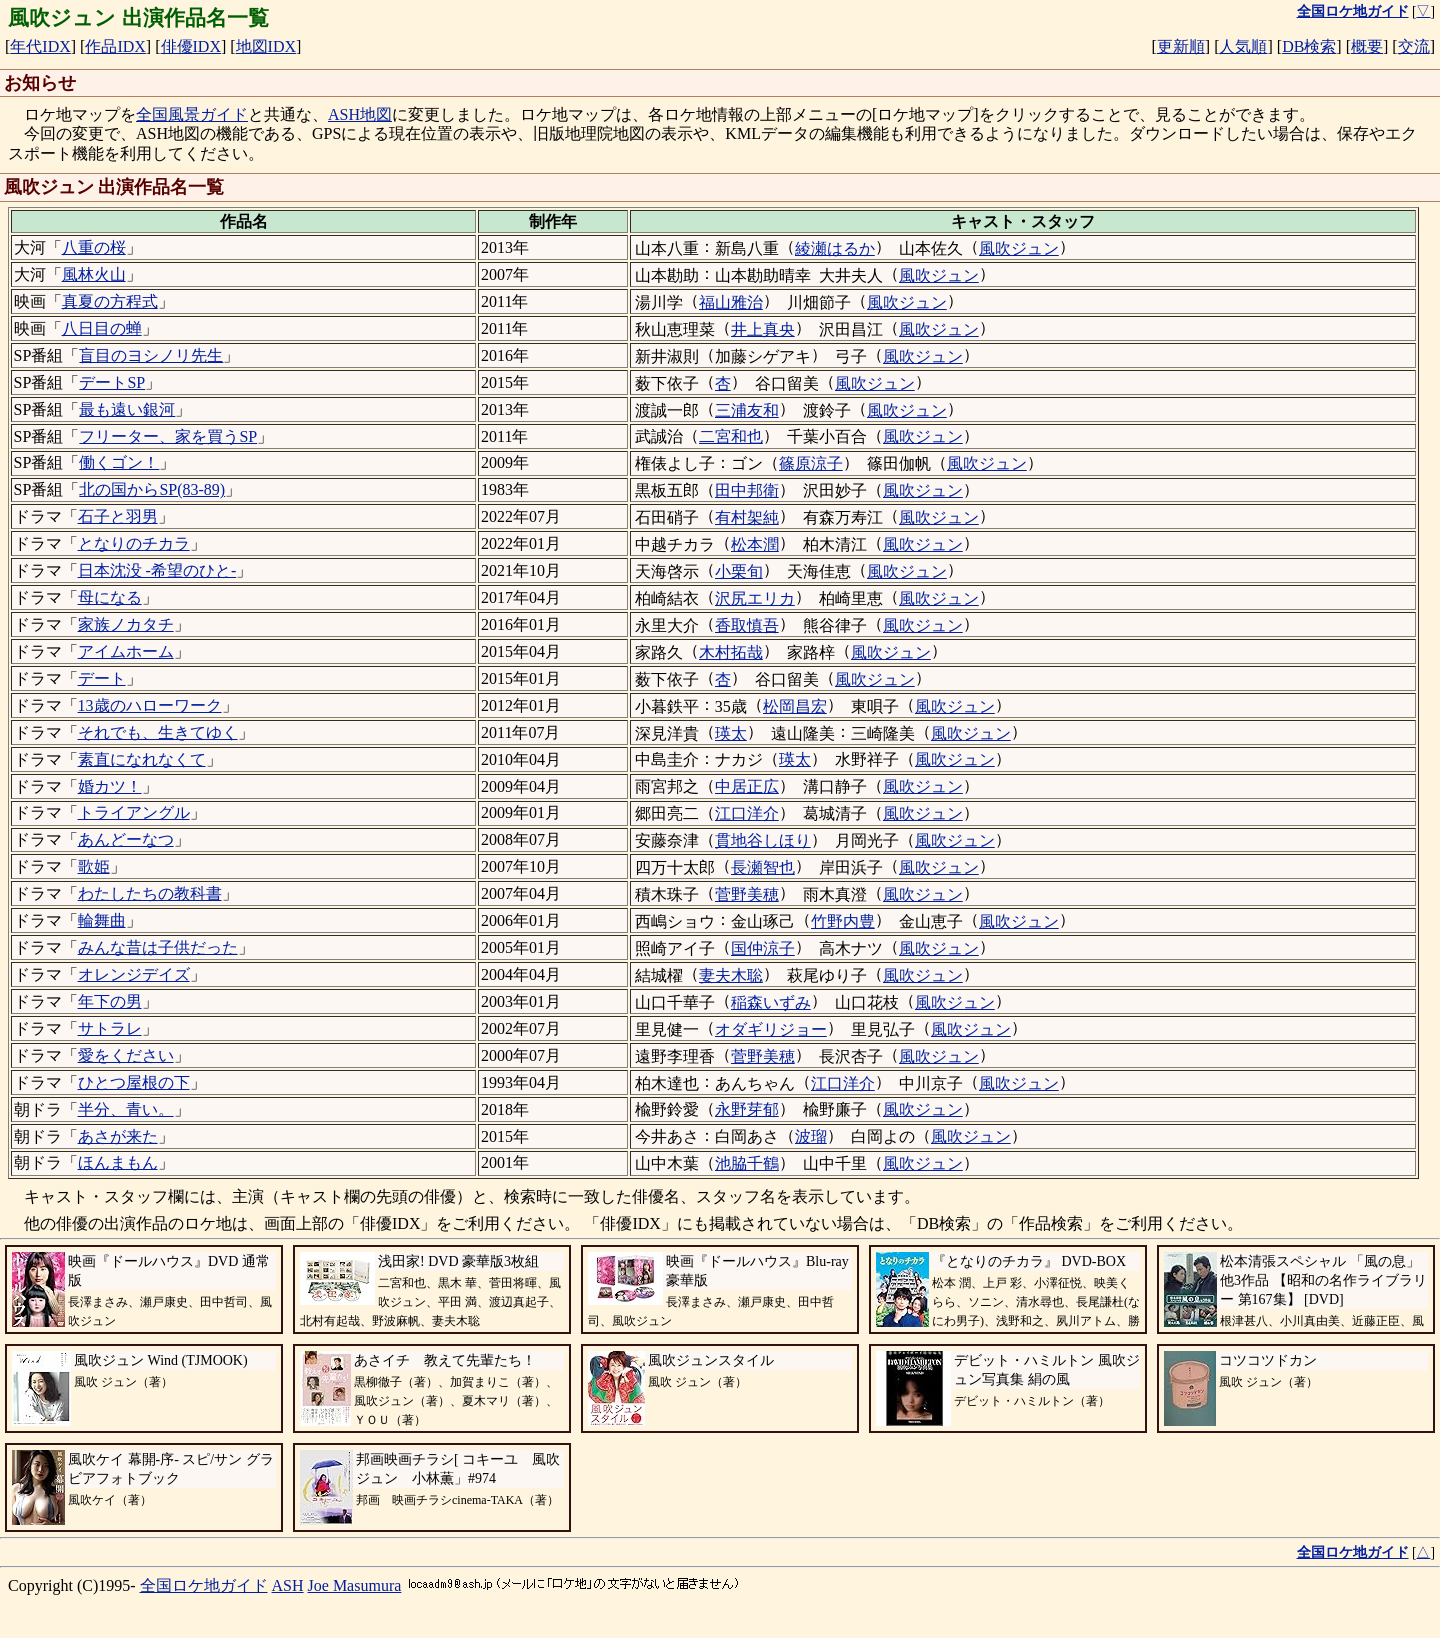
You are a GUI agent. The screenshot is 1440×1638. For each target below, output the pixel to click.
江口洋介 (747, 813)
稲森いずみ (771, 1002)
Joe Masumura (355, 1585)
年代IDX (40, 46)
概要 (1367, 46)
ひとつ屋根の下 (134, 1082)
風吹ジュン (1019, 248)
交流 (1414, 46)
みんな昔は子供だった (158, 947)
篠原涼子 (811, 463)
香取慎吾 (747, 625)
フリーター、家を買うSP (168, 436)
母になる (110, 597)
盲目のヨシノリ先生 (151, 355)
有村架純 (747, 517)
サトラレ (110, 1028)
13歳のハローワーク (150, 705)
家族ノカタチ (126, 624)
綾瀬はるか (835, 248)
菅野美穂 (747, 894)
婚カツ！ (110, 786)
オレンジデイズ (134, 974)
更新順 (1181, 46)
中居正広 (747, 786)
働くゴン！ (119, 462)
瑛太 (731, 733)
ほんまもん (118, 1162)
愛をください (126, 1055)
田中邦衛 (747, 490)
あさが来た (118, 1136)
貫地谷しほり (763, 840)
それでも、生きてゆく (158, 732)
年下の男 (110, 1001)
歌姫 (94, 866)
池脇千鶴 (747, 1163)
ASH (288, 1585)
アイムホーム (126, 651)
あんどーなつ (126, 839)
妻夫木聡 (731, 975)
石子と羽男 (118, 516)
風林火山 (94, 274)
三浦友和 (747, 410)
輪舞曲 (102, 920)
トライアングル (134, 812)
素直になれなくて (142, 759)
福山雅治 (731, 302)
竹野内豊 (843, 921)
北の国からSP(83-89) (152, 489)
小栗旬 (739, 571)
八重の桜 (94, 247)
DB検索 (1309, 46)
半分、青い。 (126, 1109)
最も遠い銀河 (127, 409)
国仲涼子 (763, 948)
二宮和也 (731, 436)
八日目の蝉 (102, 328)
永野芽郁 (747, 1109)
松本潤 (755, 544)
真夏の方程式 (110, 301)
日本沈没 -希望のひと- (157, 570)
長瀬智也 (763, 867)
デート (102, 678)
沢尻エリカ (755, 598)
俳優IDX (191, 46)
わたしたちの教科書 (150, 893)
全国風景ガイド (192, 114)
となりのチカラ (134, 543)
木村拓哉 (731, 652)
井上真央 (763, 329)
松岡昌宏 (795, 706)
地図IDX (266, 46)
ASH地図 (360, 114)
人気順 (1243, 46)
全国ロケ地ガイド (204, 1585)
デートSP (112, 382)
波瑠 (811, 1136)
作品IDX (115, 46)
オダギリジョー (771, 1029)
